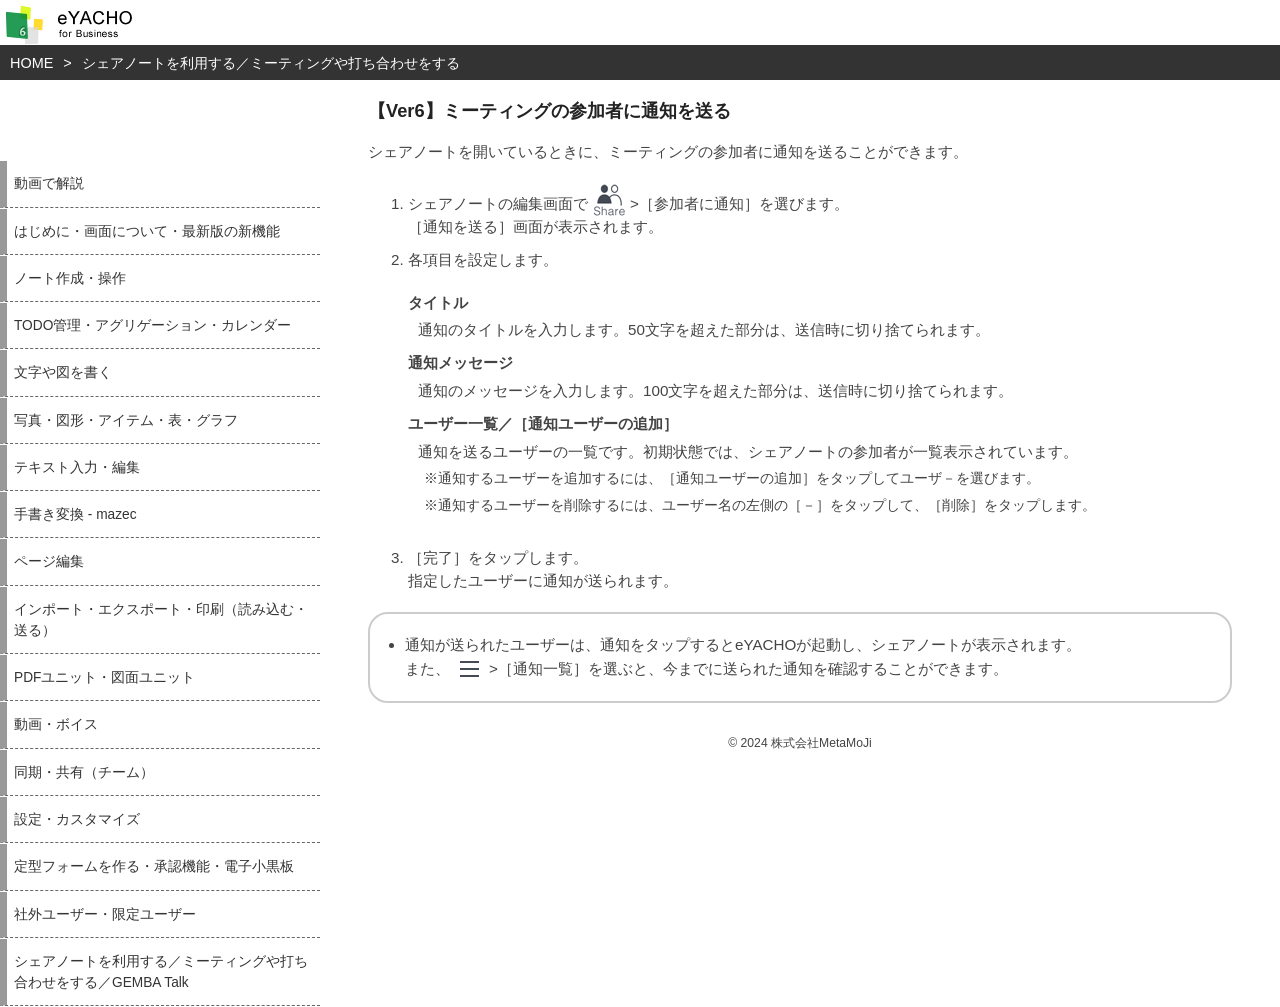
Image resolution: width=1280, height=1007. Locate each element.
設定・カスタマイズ (77, 819)
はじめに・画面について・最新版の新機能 (147, 231)
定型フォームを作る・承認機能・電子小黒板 (154, 866)
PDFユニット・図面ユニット (104, 677)
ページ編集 (49, 561)
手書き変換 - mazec (75, 514)
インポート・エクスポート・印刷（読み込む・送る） (161, 620)
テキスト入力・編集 (77, 467)
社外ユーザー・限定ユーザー (105, 914)
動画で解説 (49, 183)
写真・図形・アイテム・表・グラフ (126, 420)
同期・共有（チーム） (84, 772)
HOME (31, 63)
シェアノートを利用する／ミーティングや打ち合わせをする (271, 63)
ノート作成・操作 (70, 278)
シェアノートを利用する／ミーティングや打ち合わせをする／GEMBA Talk (161, 972)
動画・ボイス (56, 724)
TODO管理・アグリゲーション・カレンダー (152, 325)
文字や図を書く (63, 372)
